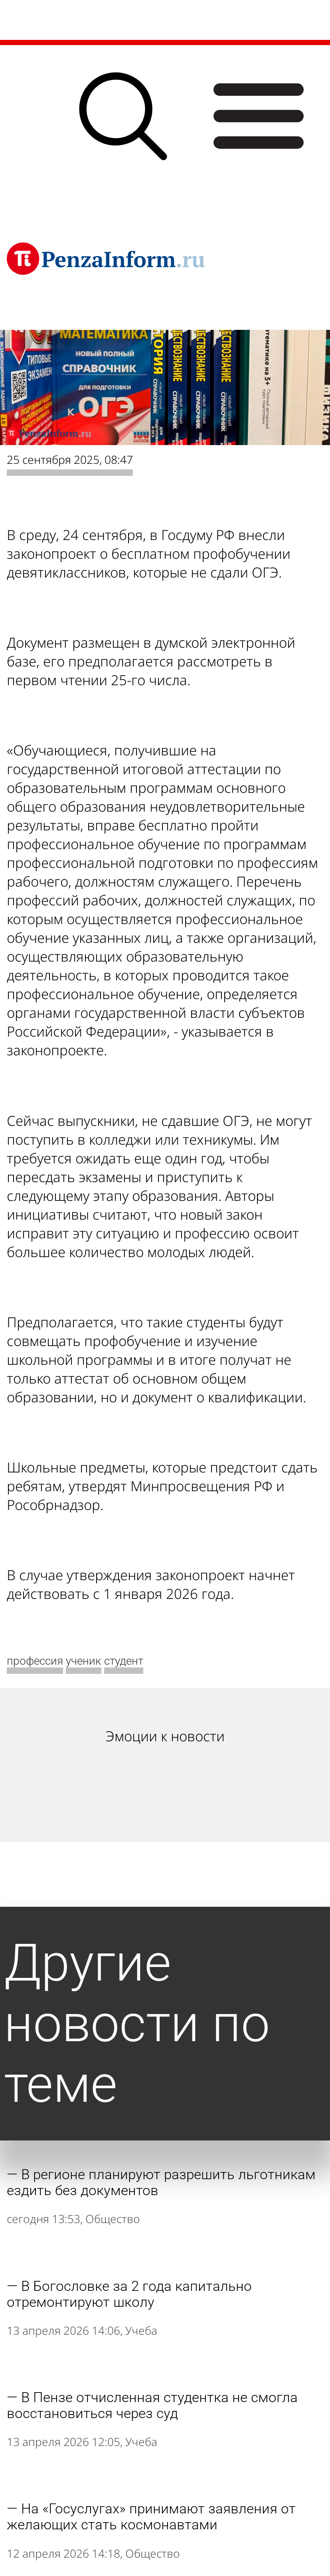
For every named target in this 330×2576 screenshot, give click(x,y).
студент (123, 1660)
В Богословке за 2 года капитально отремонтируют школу (129, 2294)
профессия (35, 1660)
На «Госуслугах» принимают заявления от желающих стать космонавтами (151, 2517)
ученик (83, 1660)
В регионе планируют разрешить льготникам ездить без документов (161, 2182)
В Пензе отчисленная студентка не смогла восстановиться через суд (152, 2405)
